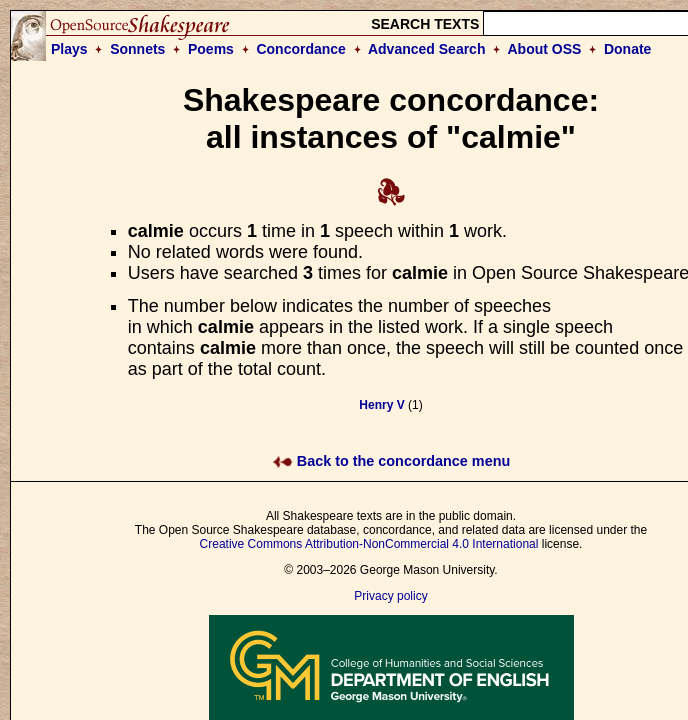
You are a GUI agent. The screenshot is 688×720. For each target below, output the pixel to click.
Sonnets (137, 49)
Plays (69, 49)
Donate (627, 49)
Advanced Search (427, 49)
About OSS (545, 49)
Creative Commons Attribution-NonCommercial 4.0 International (369, 544)
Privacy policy (390, 596)
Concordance (300, 49)
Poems (211, 49)
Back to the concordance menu (391, 461)
